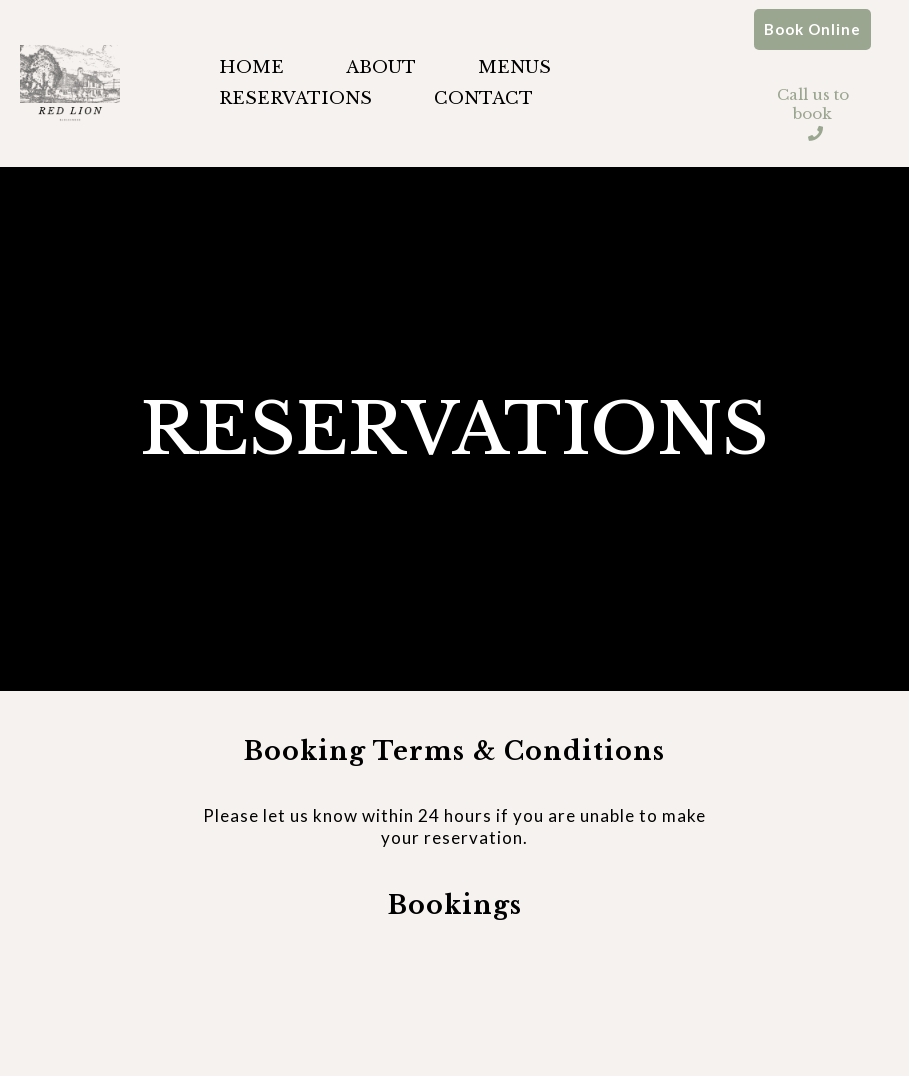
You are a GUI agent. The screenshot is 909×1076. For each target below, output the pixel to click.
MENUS (514, 67)
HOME (251, 67)
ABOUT (381, 67)
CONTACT (483, 98)
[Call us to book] (812, 104)
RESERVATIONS (295, 98)
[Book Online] (812, 29)
